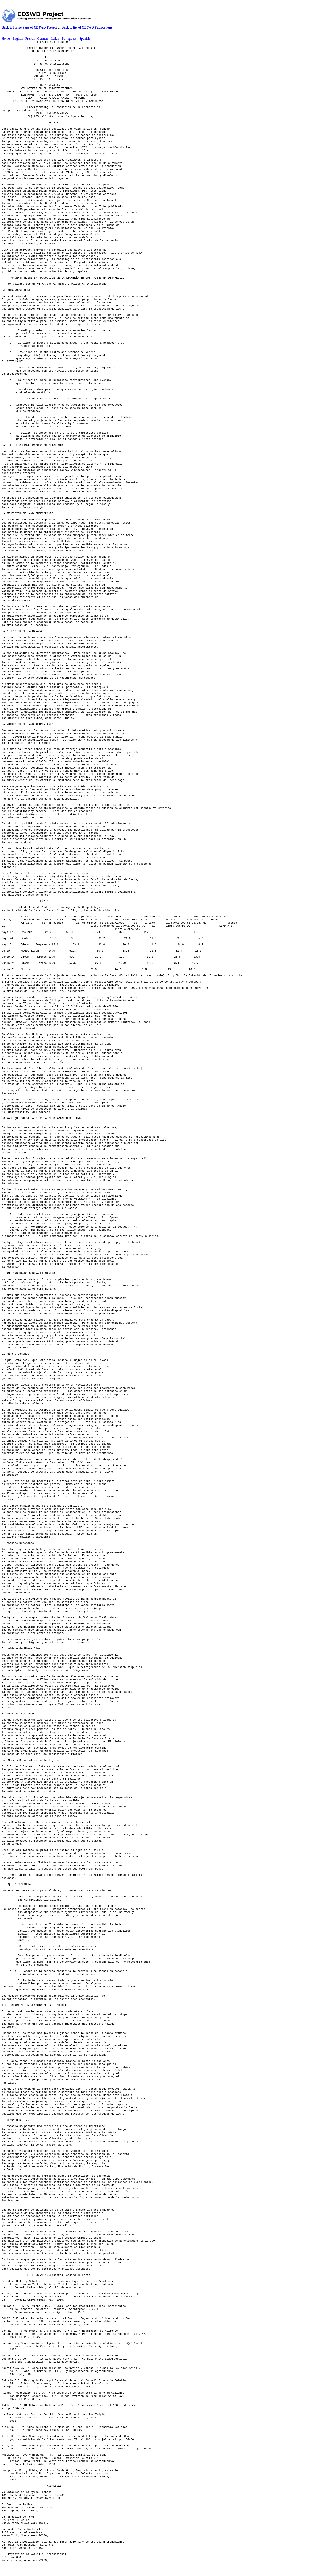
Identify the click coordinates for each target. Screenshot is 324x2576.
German (42, 38)
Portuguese (69, 38)
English (17, 38)
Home (6, 38)
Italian (55, 38)
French (30, 38)
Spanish (84, 38)
